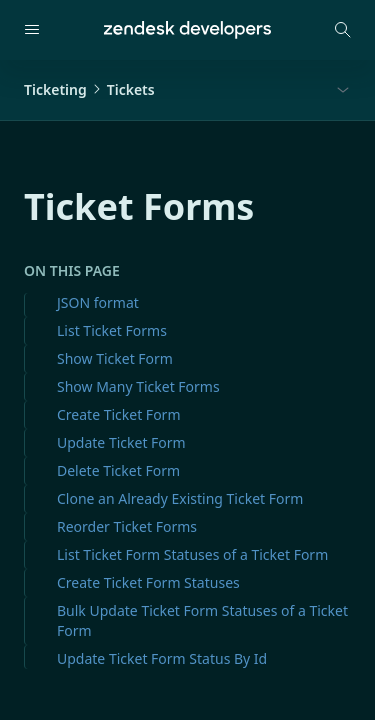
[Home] (187, 30)
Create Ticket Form (118, 414)
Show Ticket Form (115, 358)
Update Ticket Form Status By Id (162, 658)
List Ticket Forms (112, 330)
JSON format (98, 302)
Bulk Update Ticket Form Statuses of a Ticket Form (202, 620)
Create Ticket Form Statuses (148, 582)
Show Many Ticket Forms (138, 386)
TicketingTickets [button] (89, 89)
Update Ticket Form (121, 442)
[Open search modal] (343, 30)
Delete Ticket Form (118, 470)
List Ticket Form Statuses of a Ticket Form (192, 554)
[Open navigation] (32, 30)
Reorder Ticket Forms (127, 526)
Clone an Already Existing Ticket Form (180, 498)
